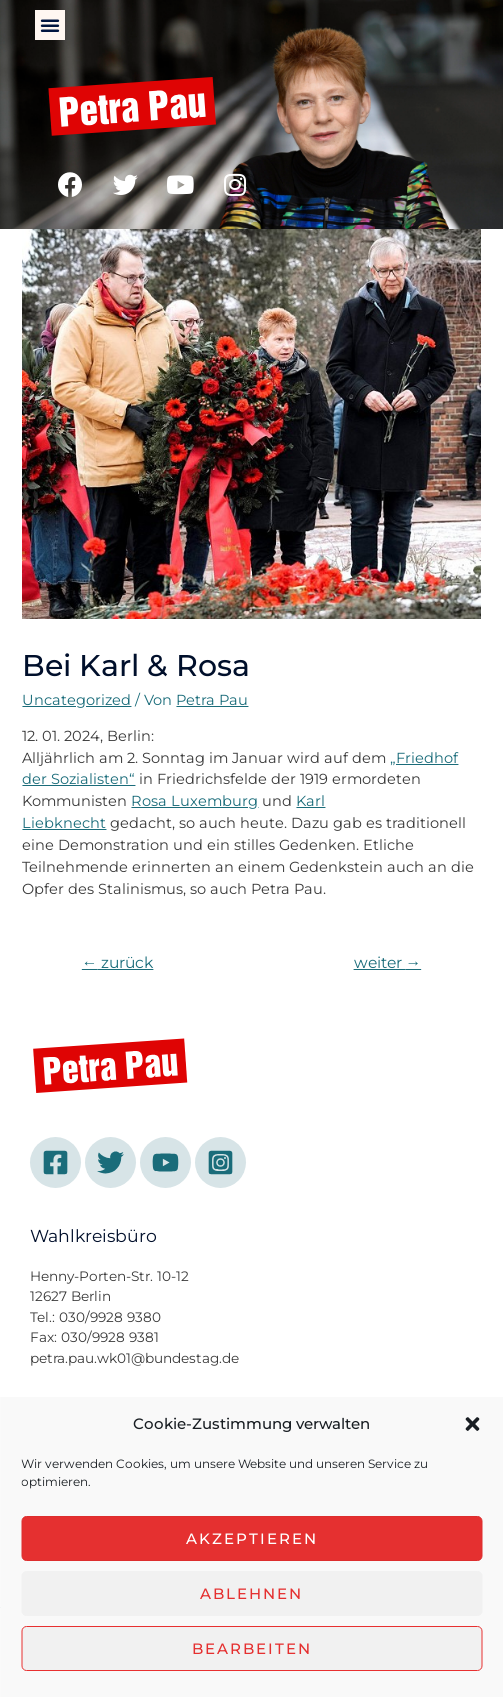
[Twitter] (110, 1162)
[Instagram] (220, 1162)
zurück (118, 962)
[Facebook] (55, 1162)
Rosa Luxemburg (194, 801)
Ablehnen (251, 1593)
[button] (472, 1424)
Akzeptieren (252, 1538)
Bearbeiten (252, 1648)
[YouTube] (165, 1162)
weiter (388, 962)
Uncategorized (76, 700)
